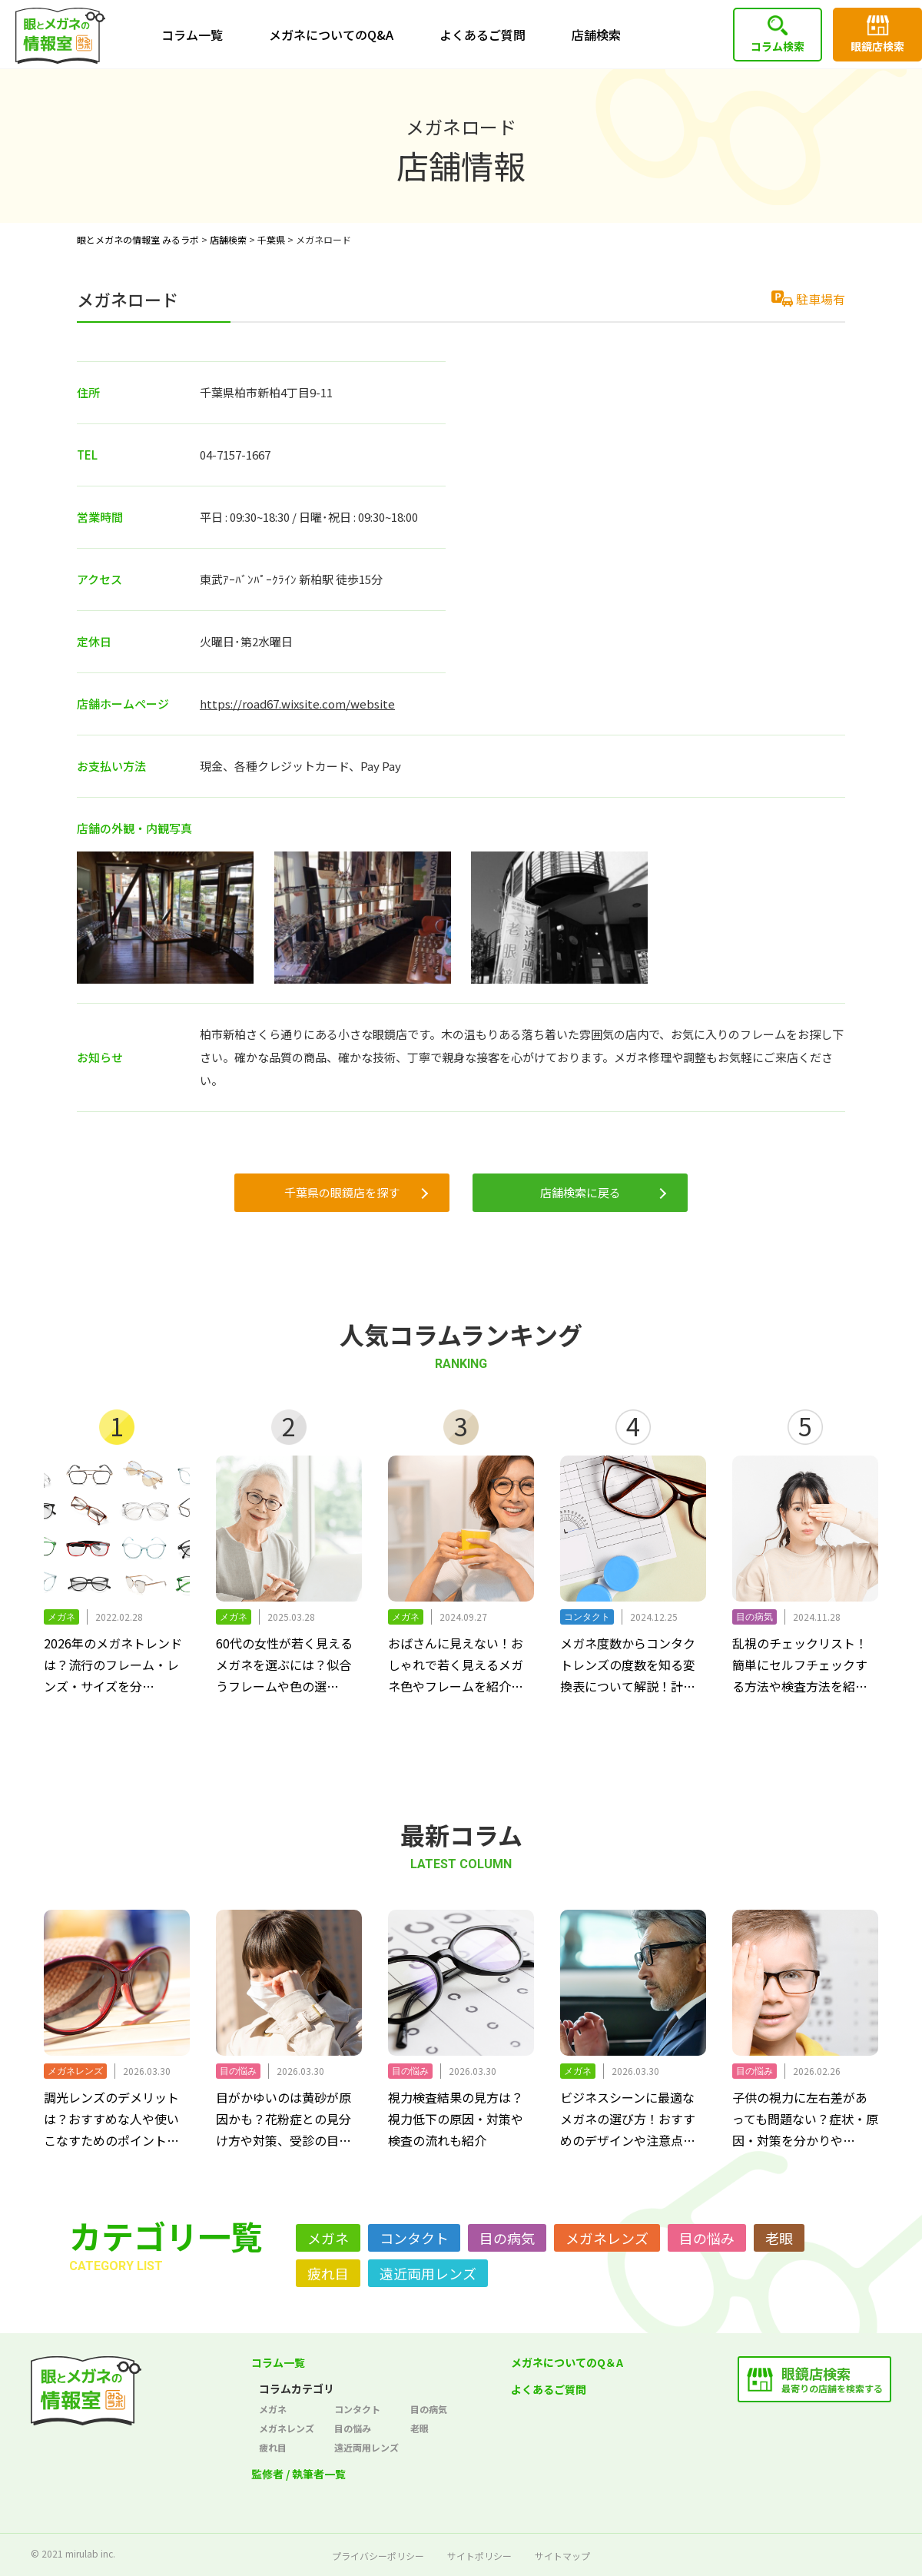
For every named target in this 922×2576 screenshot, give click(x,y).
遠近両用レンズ (428, 2273)
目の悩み (707, 2238)
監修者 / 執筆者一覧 (298, 2473)
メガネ (328, 2238)
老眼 (779, 2238)
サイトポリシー (479, 2555)
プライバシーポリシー (378, 2555)
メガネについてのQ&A (331, 34)
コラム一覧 (192, 34)
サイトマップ (562, 2555)
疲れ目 (328, 2273)
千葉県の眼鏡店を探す (342, 1192)
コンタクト (414, 2238)
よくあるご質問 (482, 34)
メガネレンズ (606, 2238)
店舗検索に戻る (580, 1192)
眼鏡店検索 (877, 46)
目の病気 (507, 2238)
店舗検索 (596, 34)
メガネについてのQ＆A (567, 2362)
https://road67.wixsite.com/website (297, 703)
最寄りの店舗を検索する (832, 2379)
